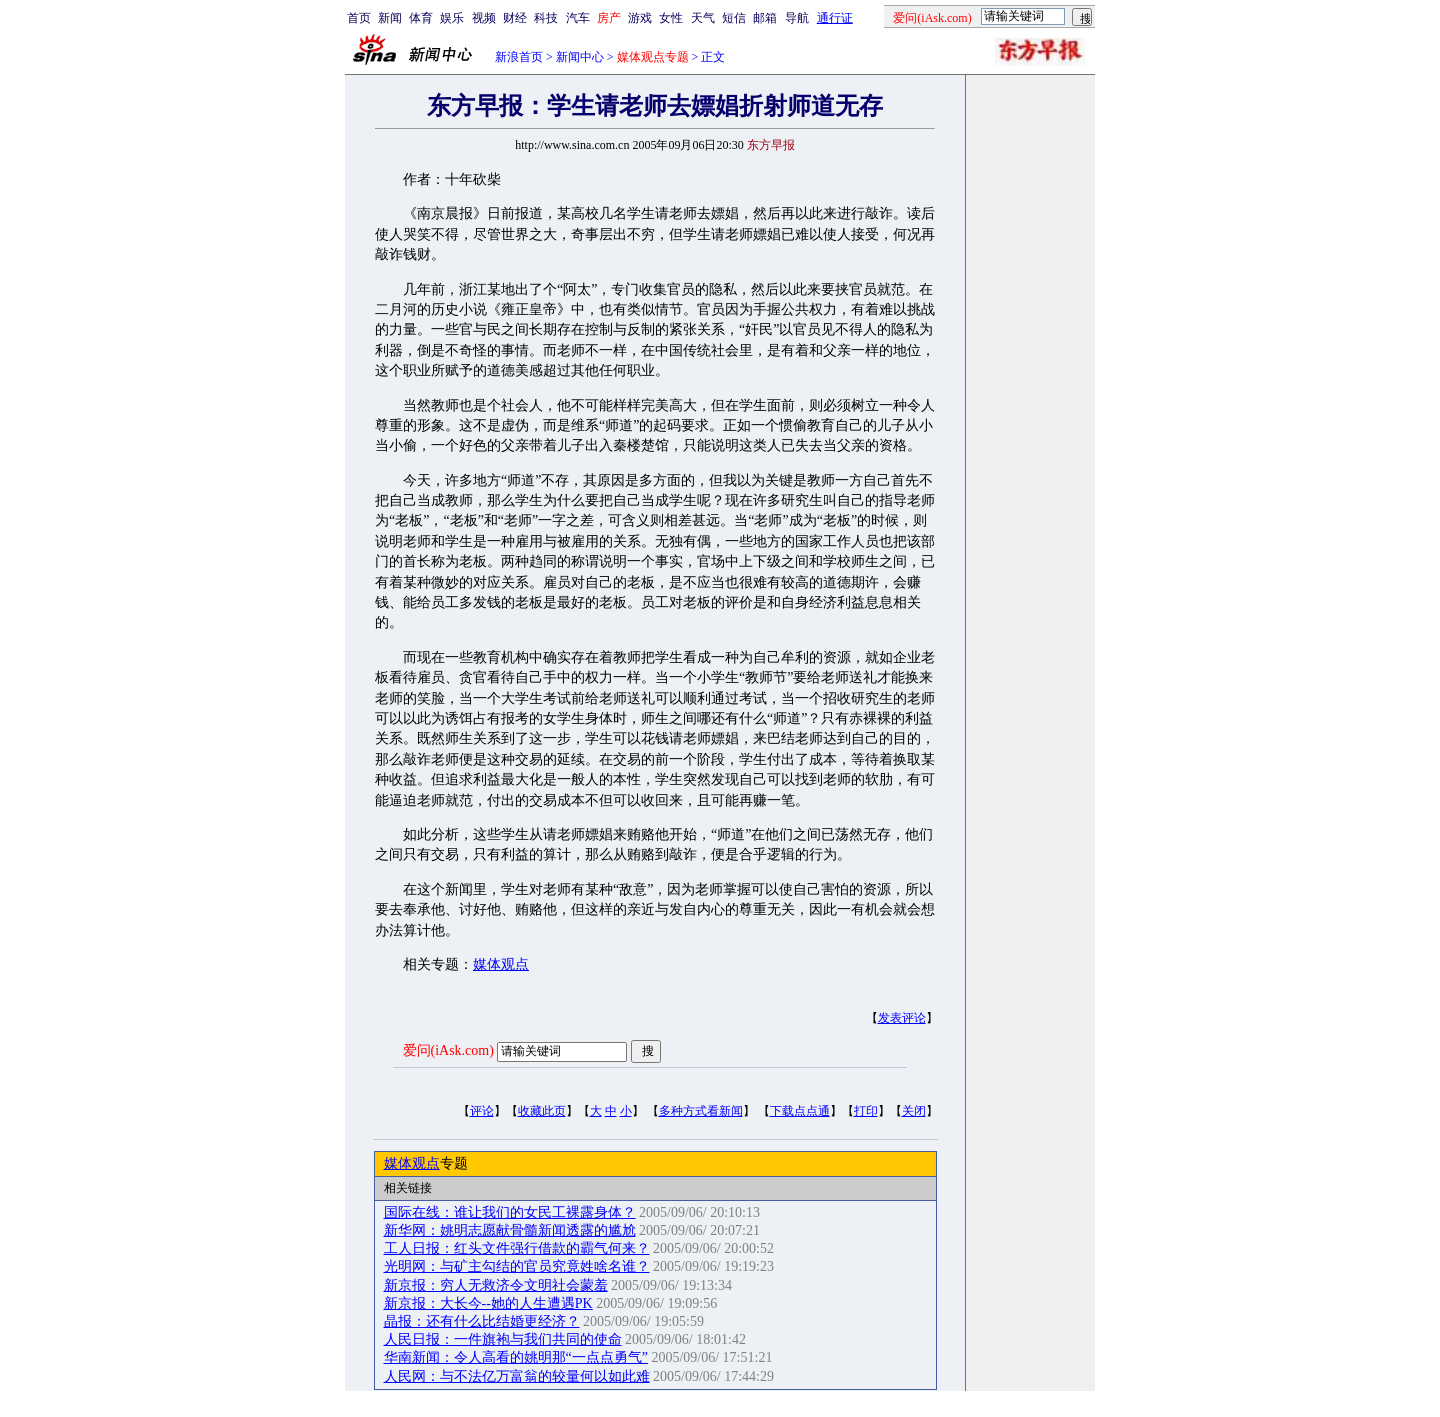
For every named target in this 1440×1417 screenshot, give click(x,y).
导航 (797, 18)
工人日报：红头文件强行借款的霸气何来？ (517, 1248)
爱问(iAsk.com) (448, 1050)
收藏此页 (542, 1111)
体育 (421, 18)
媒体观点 (501, 964)
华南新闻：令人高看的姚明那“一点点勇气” (516, 1357)
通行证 (835, 18)
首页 (359, 18)
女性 (671, 18)
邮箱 (765, 18)
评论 (482, 1111)
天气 (703, 18)
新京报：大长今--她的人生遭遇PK (488, 1303)
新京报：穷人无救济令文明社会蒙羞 (496, 1285)
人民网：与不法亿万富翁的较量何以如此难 (517, 1376)
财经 (515, 18)
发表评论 (902, 1018)
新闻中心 (580, 57)
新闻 (390, 18)
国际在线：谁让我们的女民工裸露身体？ (510, 1212)
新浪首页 (519, 57)
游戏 (640, 18)
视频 (484, 18)
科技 (546, 18)
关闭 (914, 1111)
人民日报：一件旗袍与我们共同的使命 (503, 1339)
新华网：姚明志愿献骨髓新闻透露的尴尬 (510, 1230)
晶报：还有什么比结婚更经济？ (482, 1321)
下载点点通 (800, 1111)
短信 (734, 18)
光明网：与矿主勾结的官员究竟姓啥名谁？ (517, 1266)
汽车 (578, 18)
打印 (866, 1111)
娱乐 (452, 18)
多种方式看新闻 (701, 1111)
